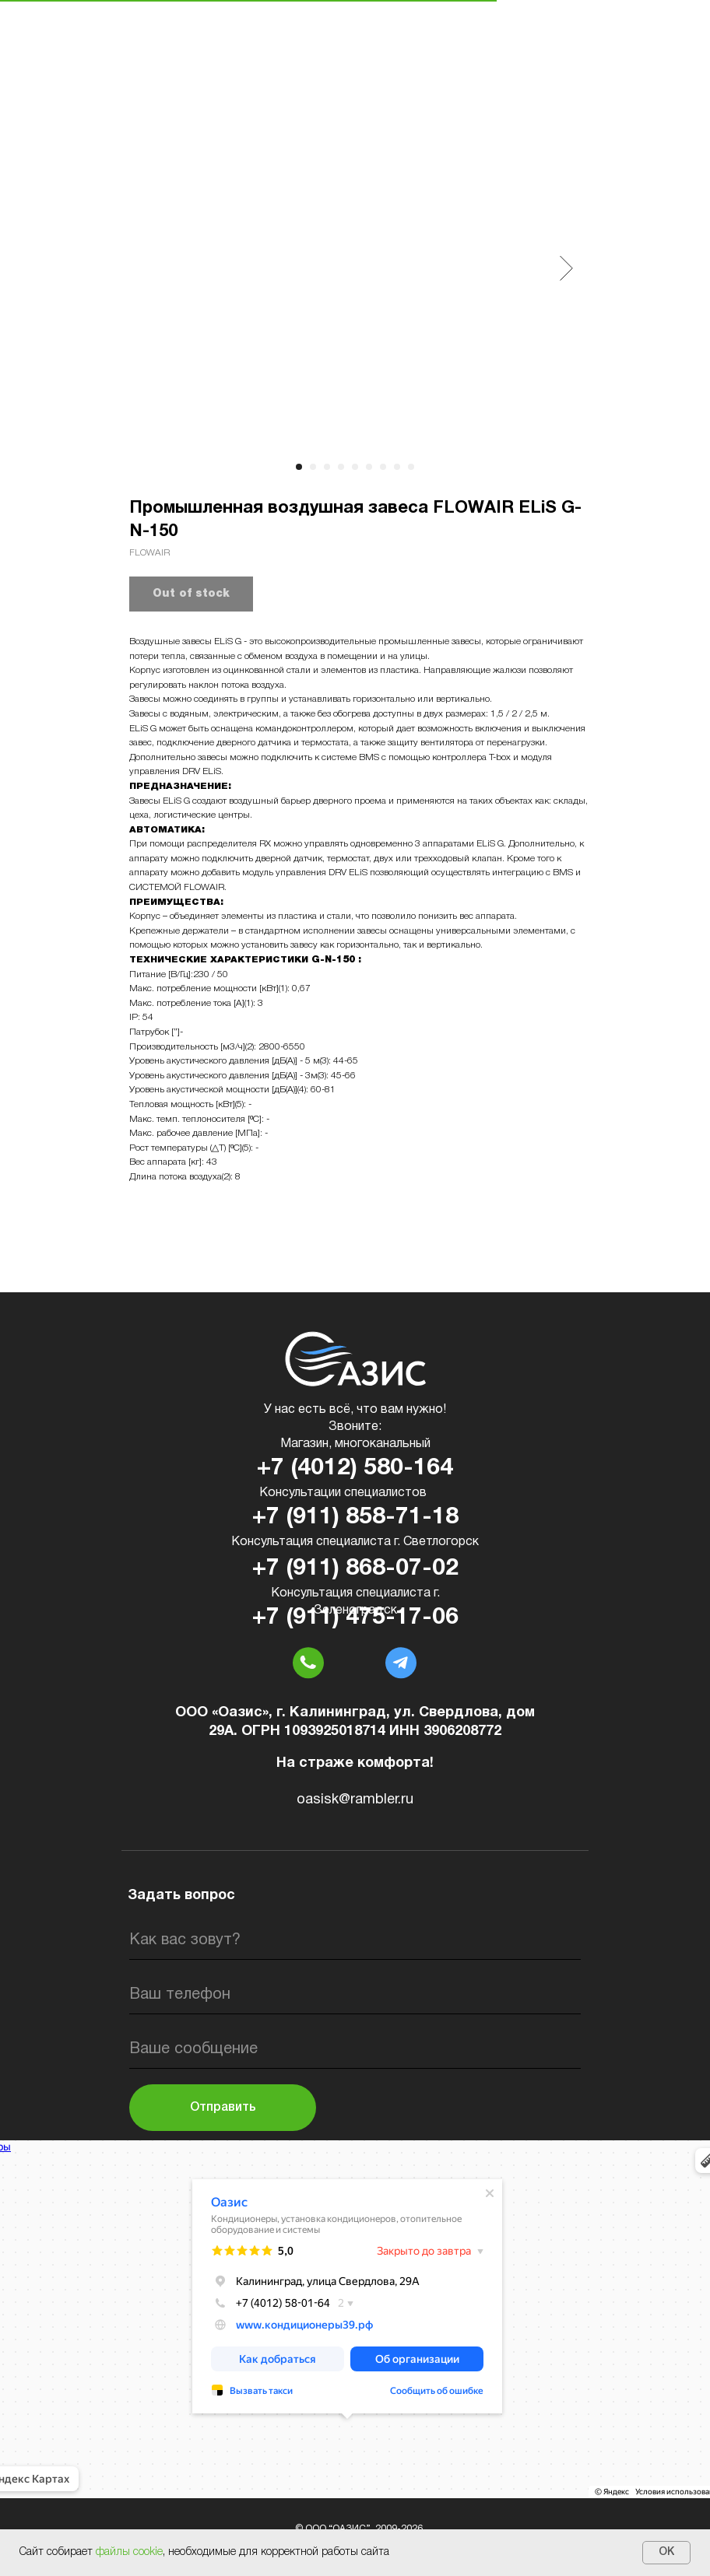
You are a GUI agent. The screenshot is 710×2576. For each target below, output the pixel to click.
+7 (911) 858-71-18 (355, 1517)
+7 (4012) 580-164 (355, 1468)
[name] (355, 1940)
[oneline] (355, 2049)
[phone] (355, 1994)
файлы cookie (129, 2552)
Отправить (223, 2107)
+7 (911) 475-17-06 (355, 1617)
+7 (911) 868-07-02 (355, 1568)
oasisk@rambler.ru (355, 1800)
